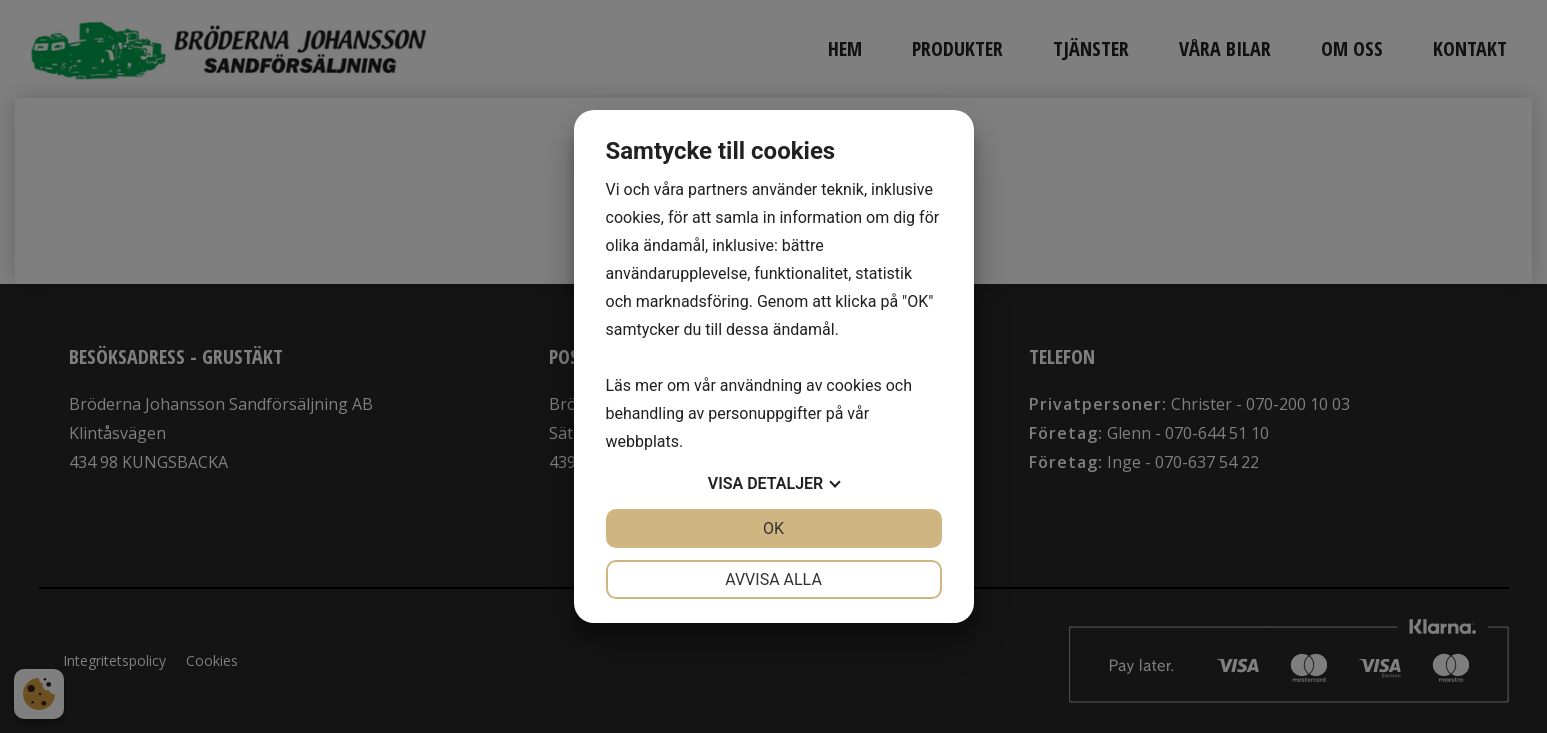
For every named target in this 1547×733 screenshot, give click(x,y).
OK (773, 528)
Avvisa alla (773, 579)
